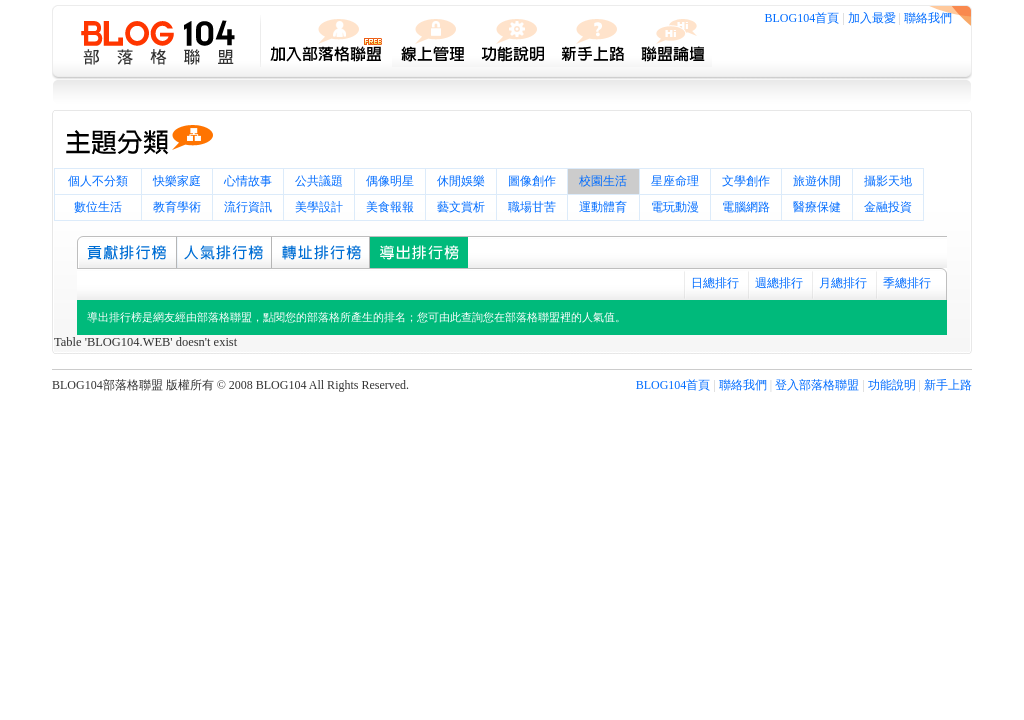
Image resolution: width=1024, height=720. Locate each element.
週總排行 (779, 283)
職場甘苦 (532, 207)
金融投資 (888, 207)
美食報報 (390, 207)
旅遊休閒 (817, 181)
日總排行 (715, 283)
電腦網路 (746, 207)
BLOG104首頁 (802, 18)
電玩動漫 (675, 207)
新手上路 (948, 385)
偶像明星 (390, 181)
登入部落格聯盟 (817, 385)
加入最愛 (872, 18)
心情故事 (248, 181)
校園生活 (603, 181)
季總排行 (907, 283)
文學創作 (746, 181)
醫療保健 (817, 207)
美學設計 (319, 207)
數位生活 (98, 207)
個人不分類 (98, 181)
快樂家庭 (177, 181)
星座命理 (675, 181)
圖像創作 (532, 181)
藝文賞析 (461, 207)
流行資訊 (248, 207)
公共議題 (319, 181)
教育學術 (177, 207)
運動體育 (603, 207)
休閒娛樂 (461, 181)
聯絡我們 (928, 18)
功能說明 (892, 385)
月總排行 (843, 283)
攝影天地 (888, 181)
